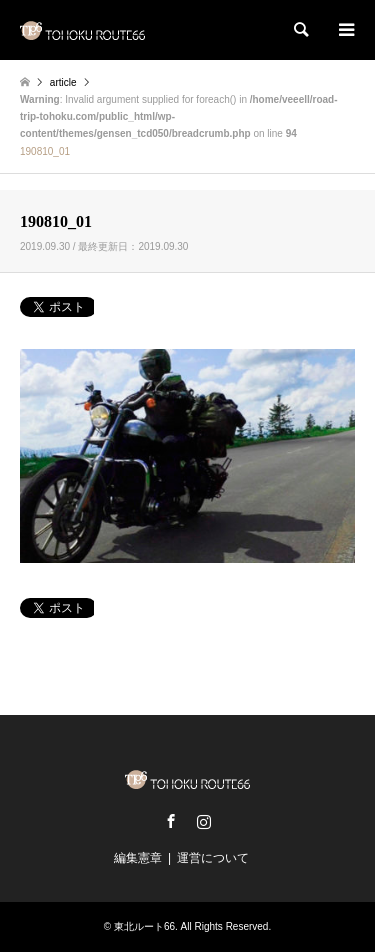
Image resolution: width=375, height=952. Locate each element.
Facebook (171, 821)
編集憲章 (138, 858)
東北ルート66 (144, 926)
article (63, 82)
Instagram (204, 821)
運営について (213, 858)
